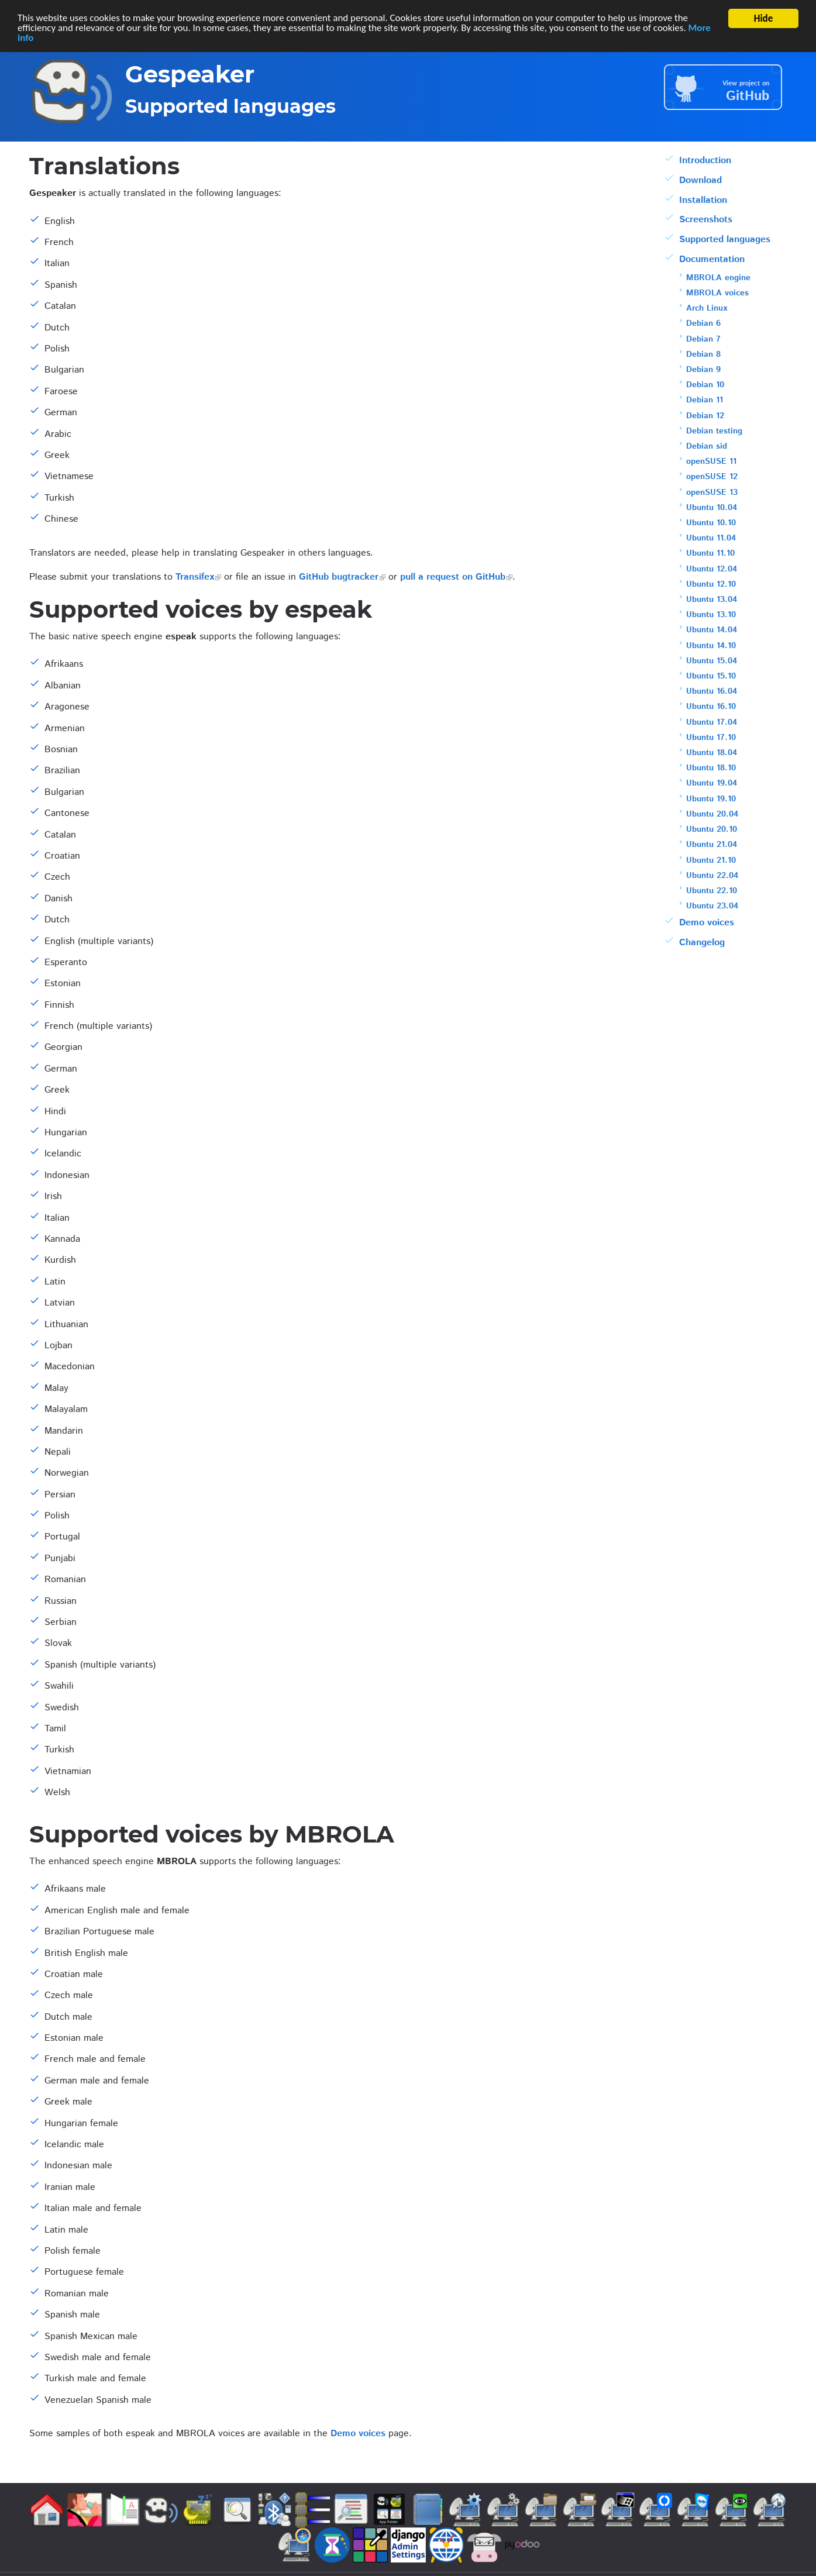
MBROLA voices (717, 293)
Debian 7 (703, 339)
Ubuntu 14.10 (711, 646)
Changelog (702, 942)
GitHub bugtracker (338, 577)
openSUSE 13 (712, 492)
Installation (703, 200)
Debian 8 (703, 354)
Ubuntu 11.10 (710, 553)
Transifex (194, 577)
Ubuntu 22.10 (711, 891)
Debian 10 (705, 385)
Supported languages (724, 239)
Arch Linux (706, 308)
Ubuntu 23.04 (712, 906)
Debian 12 (705, 416)
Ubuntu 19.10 (711, 799)
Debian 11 (704, 400)
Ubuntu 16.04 (711, 691)
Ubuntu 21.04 (711, 844)
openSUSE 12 (712, 477)
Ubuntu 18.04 (711, 753)
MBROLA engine (718, 278)
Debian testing (714, 431)
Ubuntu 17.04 (711, 722)
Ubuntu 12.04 (711, 569)
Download (700, 180)
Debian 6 (703, 323)
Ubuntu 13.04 (711, 599)
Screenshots (705, 219)
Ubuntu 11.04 (711, 538)
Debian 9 (703, 370)
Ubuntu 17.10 (711, 737)
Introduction (705, 160)
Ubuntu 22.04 (712, 875)
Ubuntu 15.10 (711, 676)
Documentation (712, 259)
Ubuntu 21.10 (711, 860)
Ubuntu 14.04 (711, 630)
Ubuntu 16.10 (711, 706)
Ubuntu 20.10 (711, 829)
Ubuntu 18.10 (711, 768)
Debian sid (706, 446)
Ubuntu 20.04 (712, 814)
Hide (763, 18)
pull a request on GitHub (452, 577)
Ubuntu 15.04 (711, 661)
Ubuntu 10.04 (711, 508)
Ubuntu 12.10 (711, 584)
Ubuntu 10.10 (711, 523)
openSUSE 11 (711, 461)
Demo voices (357, 2433)
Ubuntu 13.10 (711, 615)
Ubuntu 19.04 (711, 783)
